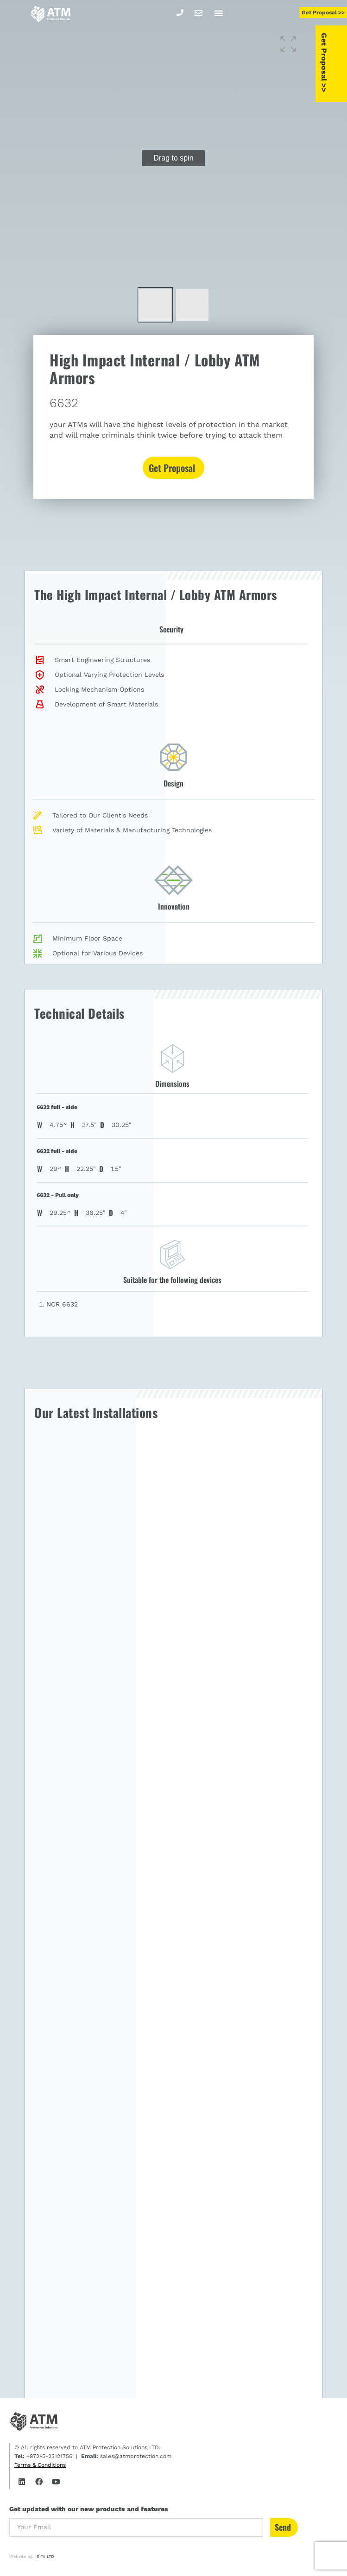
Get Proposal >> (338, 63)
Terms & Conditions (40, 2465)
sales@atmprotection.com (134, 2456)
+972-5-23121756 (48, 2456)
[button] (219, 13)
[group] (173, 158)
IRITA (40, 2557)
